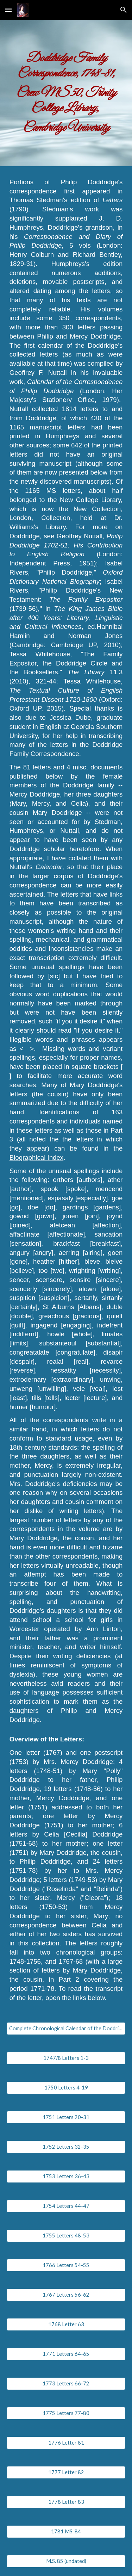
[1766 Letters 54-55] (66, 2265)
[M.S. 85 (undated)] (66, 2561)
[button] (8, 9)
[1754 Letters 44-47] (66, 2206)
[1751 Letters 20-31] (66, 2117)
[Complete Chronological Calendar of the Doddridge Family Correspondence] (66, 2028)
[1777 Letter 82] (66, 2472)
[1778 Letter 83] (66, 2502)
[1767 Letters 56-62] (66, 2294)
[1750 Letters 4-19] (66, 2087)
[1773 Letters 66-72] (66, 2383)
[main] (66, 93)
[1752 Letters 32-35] (66, 2146)
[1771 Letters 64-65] (66, 2354)
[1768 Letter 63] (66, 2324)
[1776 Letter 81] (66, 2442)
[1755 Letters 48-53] (66, 2235)
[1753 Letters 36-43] (66, 2176)
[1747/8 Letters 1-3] (66, 2058)
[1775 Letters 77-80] (66, 2413)
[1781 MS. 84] (66, 2531)
